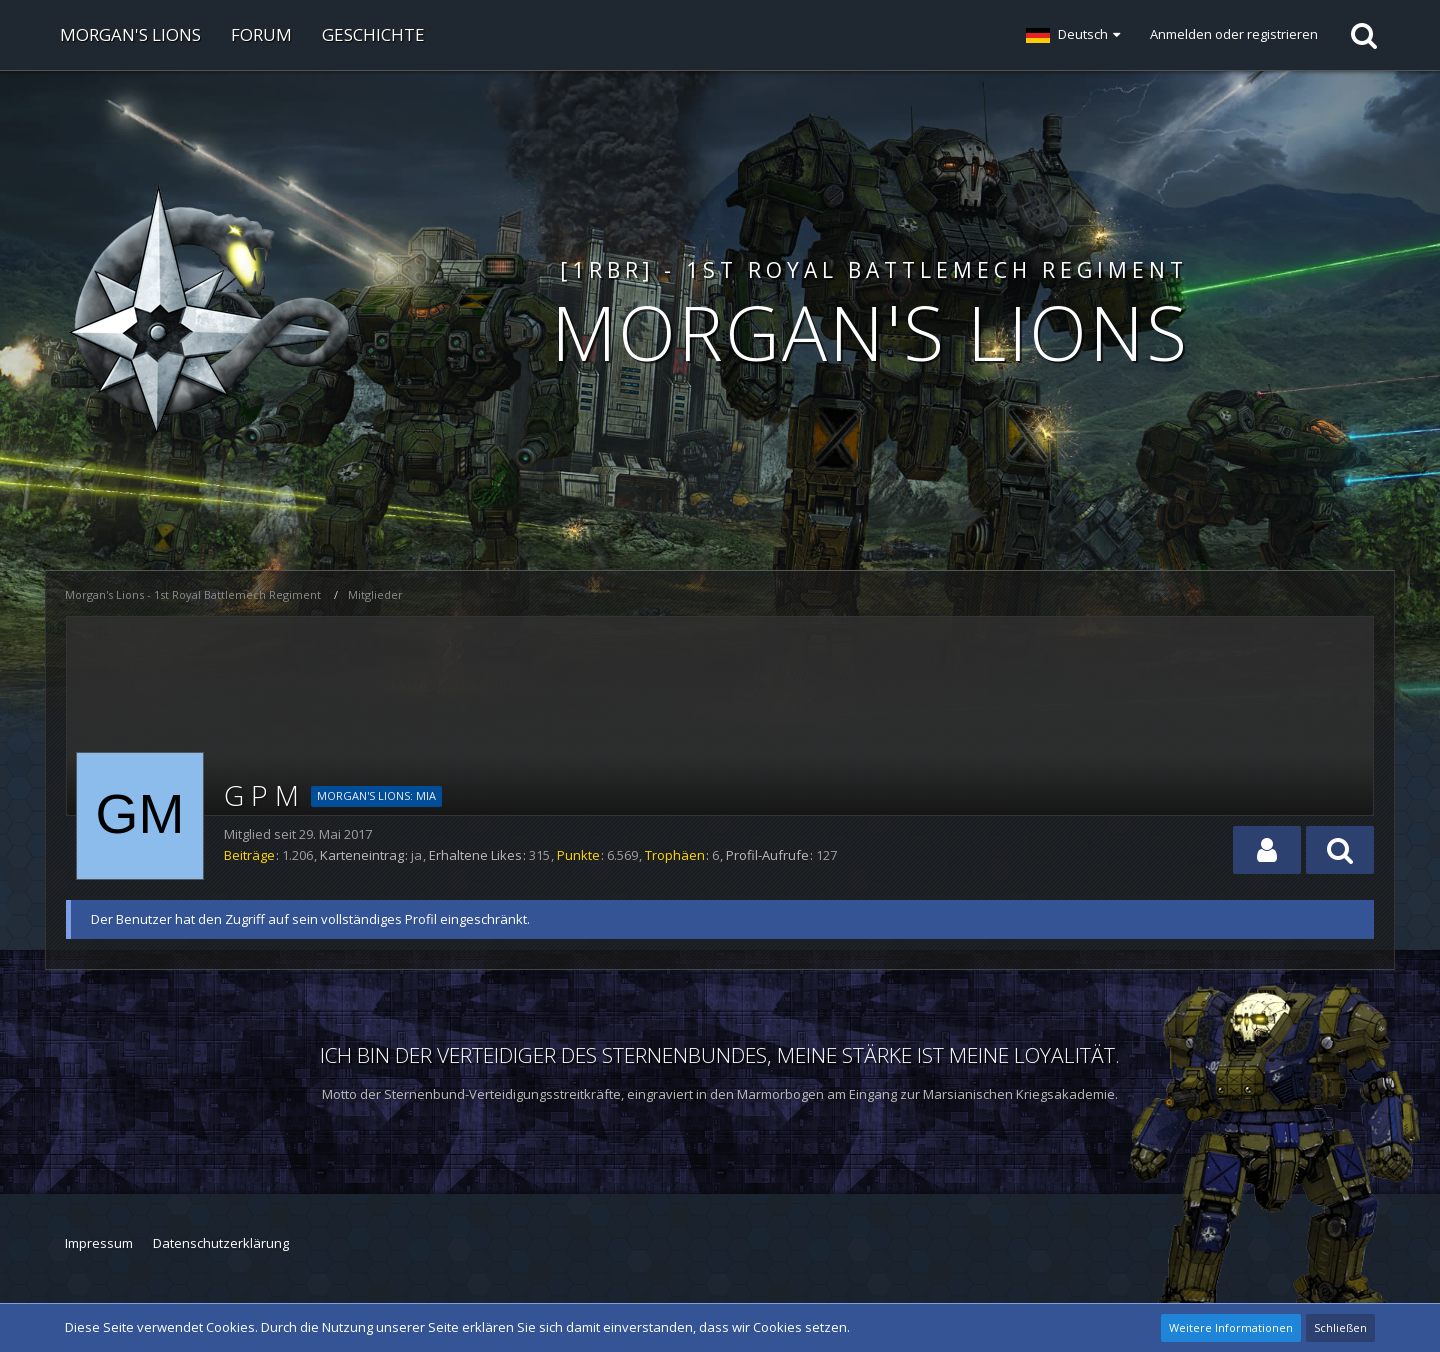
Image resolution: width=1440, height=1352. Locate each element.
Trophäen (675, 855)
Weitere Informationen (1231, 1327)
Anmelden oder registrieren (1234, 34)
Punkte (578, 855)
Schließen (1340, 1327)
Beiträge (249, 855)
